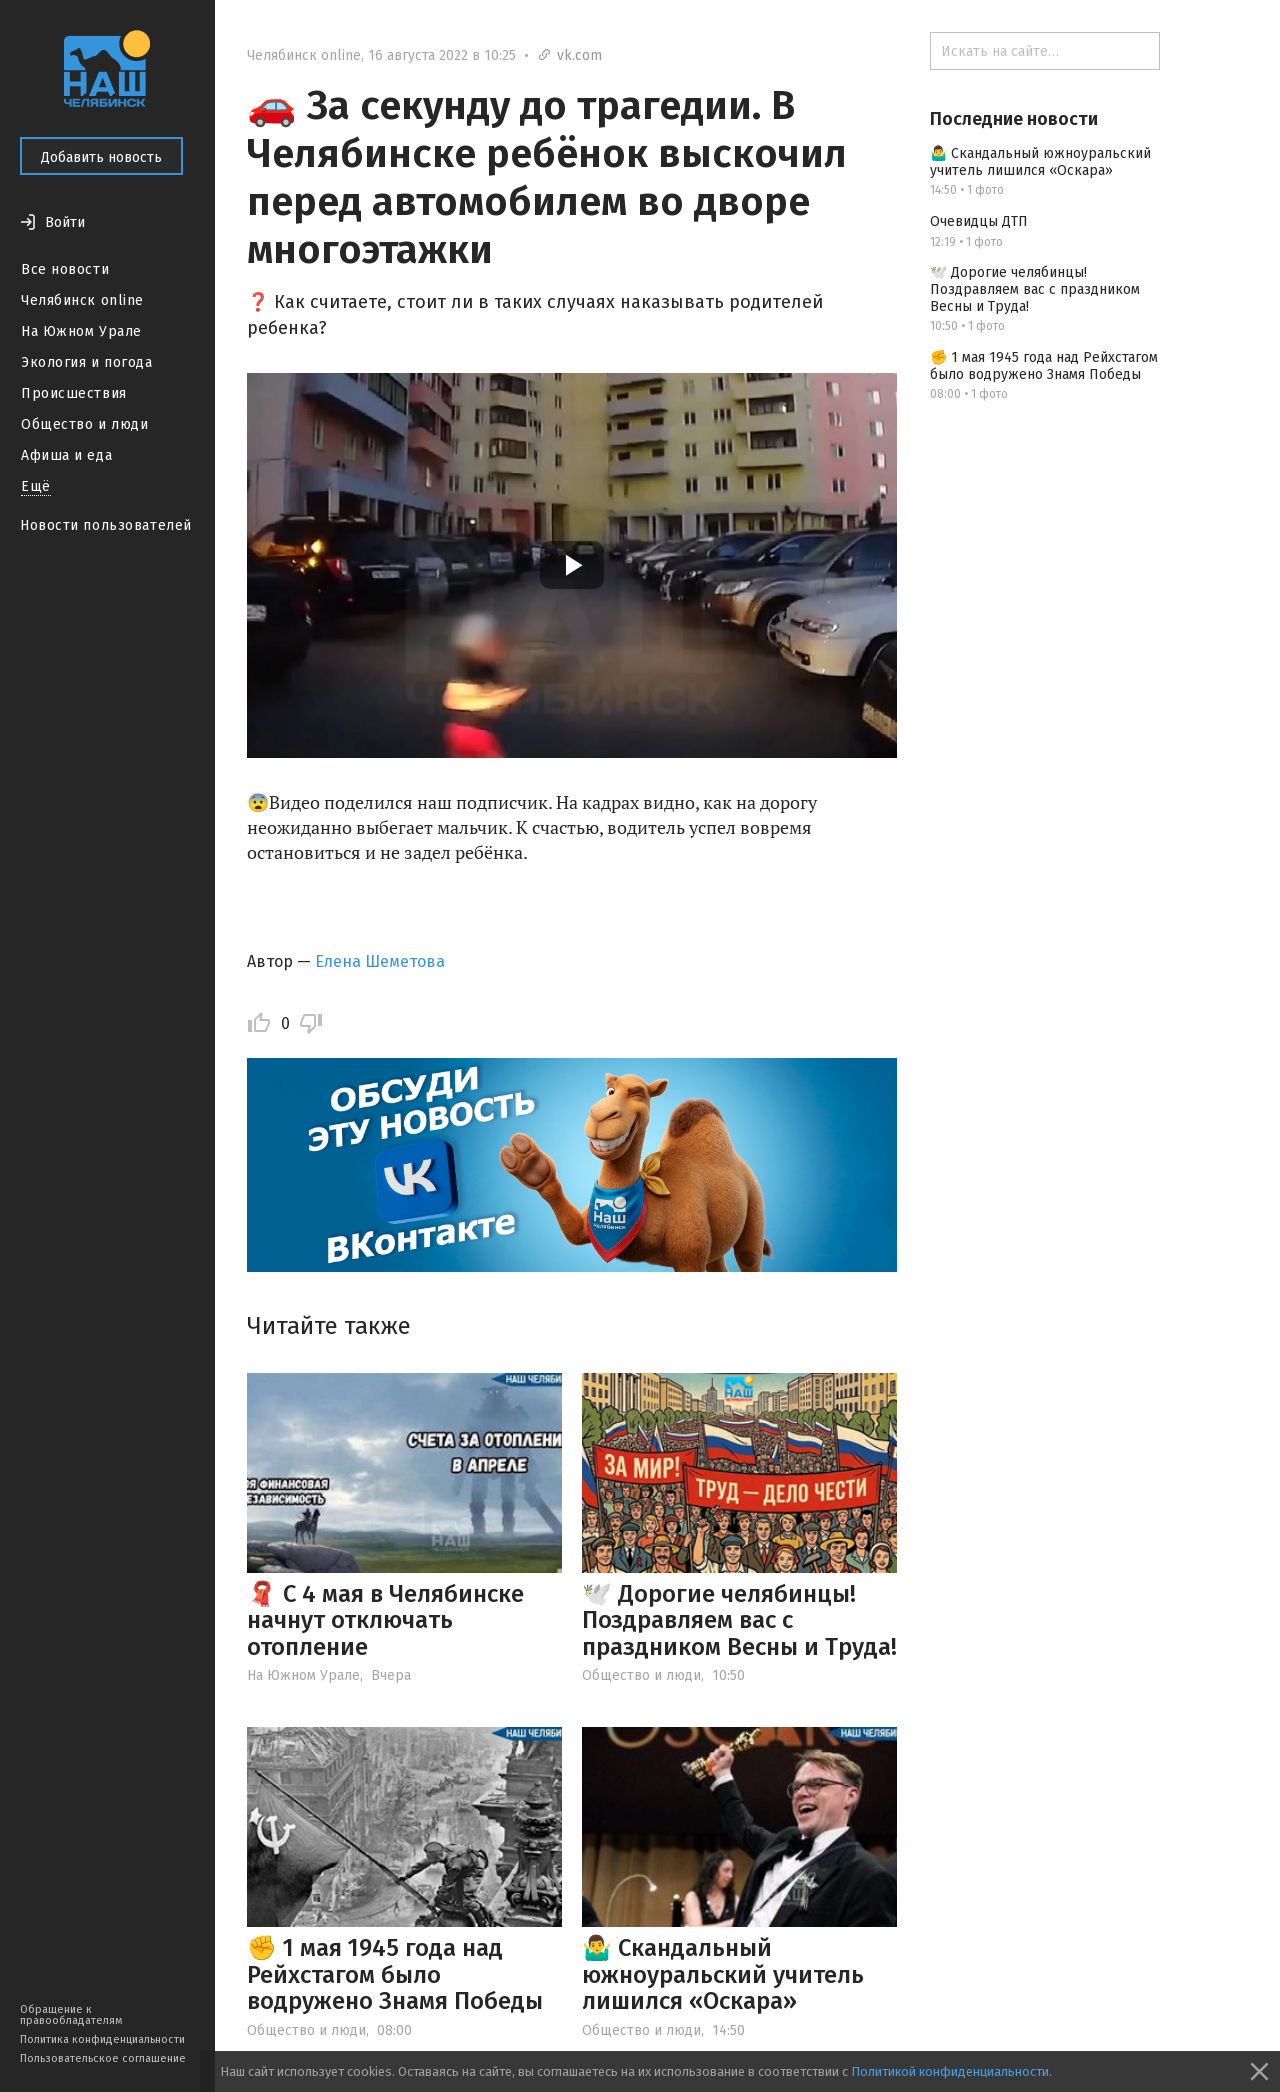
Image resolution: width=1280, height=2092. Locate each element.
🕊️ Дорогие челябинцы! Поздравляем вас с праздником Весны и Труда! (739, 1620)
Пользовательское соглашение (103, 2058)
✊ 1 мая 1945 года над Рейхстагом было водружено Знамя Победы (395, 1974)
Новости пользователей (106, 525)
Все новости (65, 269)
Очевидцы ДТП (979, 221)
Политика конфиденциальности (102, 2039)
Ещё (36, 486)
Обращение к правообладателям (71, 2015)
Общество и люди (84, 424)
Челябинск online (82, 300)
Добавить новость (101, 157)
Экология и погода (87, 362)
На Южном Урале (81, 331)
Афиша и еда (66, 455)
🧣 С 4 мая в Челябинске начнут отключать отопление (385, 1620)
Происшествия (74, 393)
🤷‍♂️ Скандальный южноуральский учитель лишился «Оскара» (723, 1974)
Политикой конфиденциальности (950, 2071)
